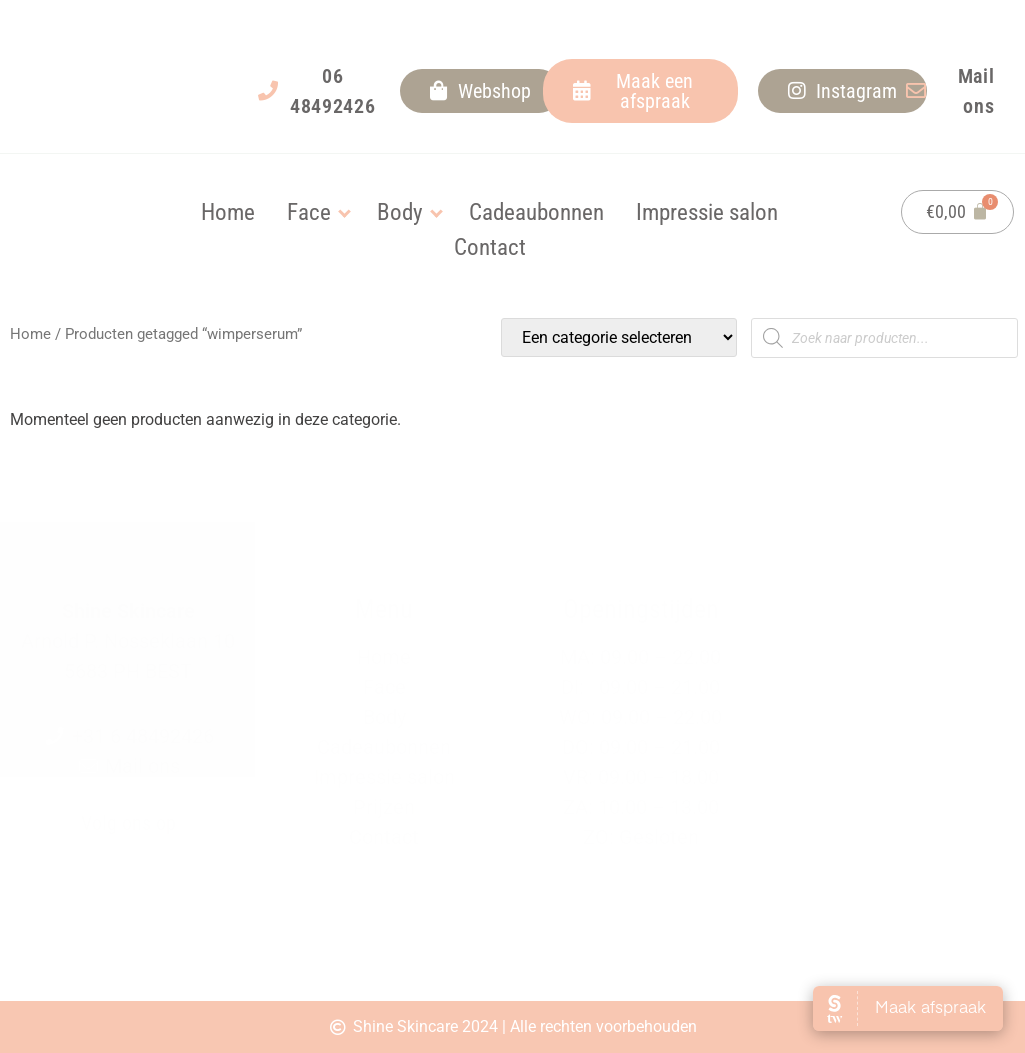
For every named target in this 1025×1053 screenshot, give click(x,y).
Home (30, 334)
